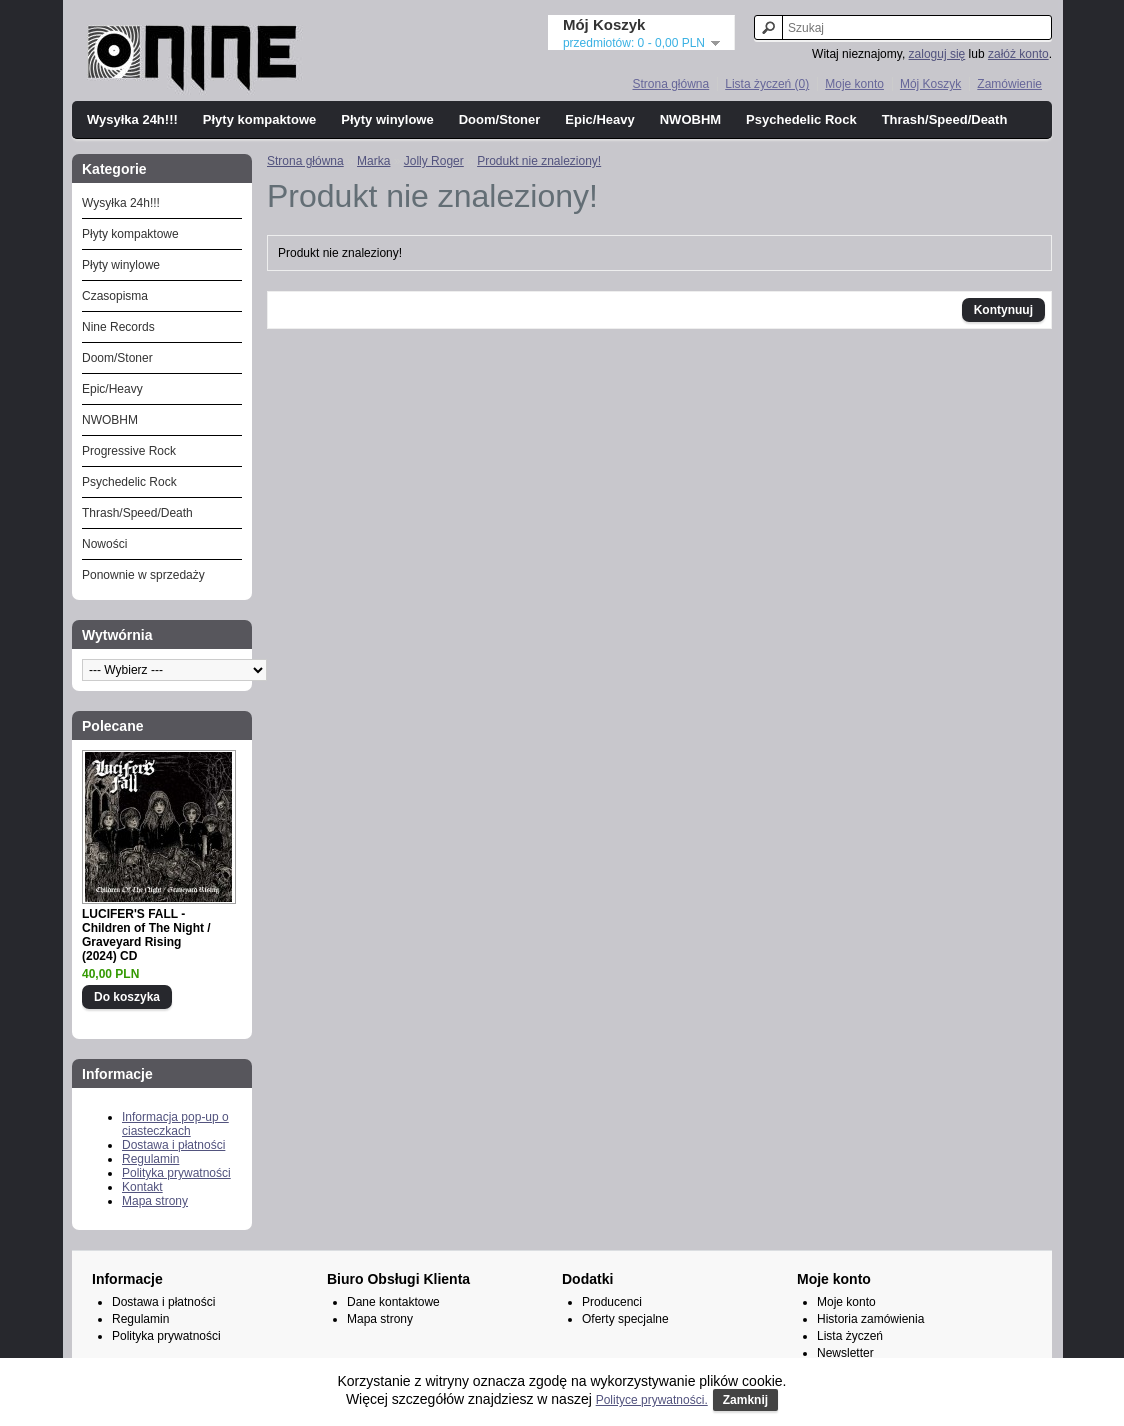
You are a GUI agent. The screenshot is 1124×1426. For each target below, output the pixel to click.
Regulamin (150, 1159)
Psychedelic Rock (801, 119)
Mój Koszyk (930, 84)
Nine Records (118, 327)
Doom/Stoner (500, 119)
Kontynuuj (1003, 310)
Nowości (104, 544)
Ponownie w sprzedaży (143, 575)
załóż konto (1018, 54)
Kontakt (142, 1187)
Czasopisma (115, 296)
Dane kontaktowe (393, 1302)
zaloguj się (937, 54)
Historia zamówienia (870, 1319)
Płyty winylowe (387, 119)
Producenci (612, 1302)
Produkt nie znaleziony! (539, 161)
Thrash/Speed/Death (945, 119)
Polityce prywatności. (652, 1400)
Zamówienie (1009, 84)
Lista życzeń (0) (767, 84)
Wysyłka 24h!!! (132, 119)
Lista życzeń (850, 1336)
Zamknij (745, 1400)
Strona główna (670, 84)
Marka (373, 161)
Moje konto (854, 84)
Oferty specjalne (625, 1319)
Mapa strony (155, 1201)
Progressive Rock (129, 451)
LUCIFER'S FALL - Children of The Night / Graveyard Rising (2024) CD (146, 935)
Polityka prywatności (176, 1173)
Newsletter (845, 1353)
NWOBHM (690, 119)
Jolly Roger (434, 161)
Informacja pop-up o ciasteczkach (175, 1124)
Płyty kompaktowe (259, 119)
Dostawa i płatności (173, 1145)
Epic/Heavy (599, 119)
